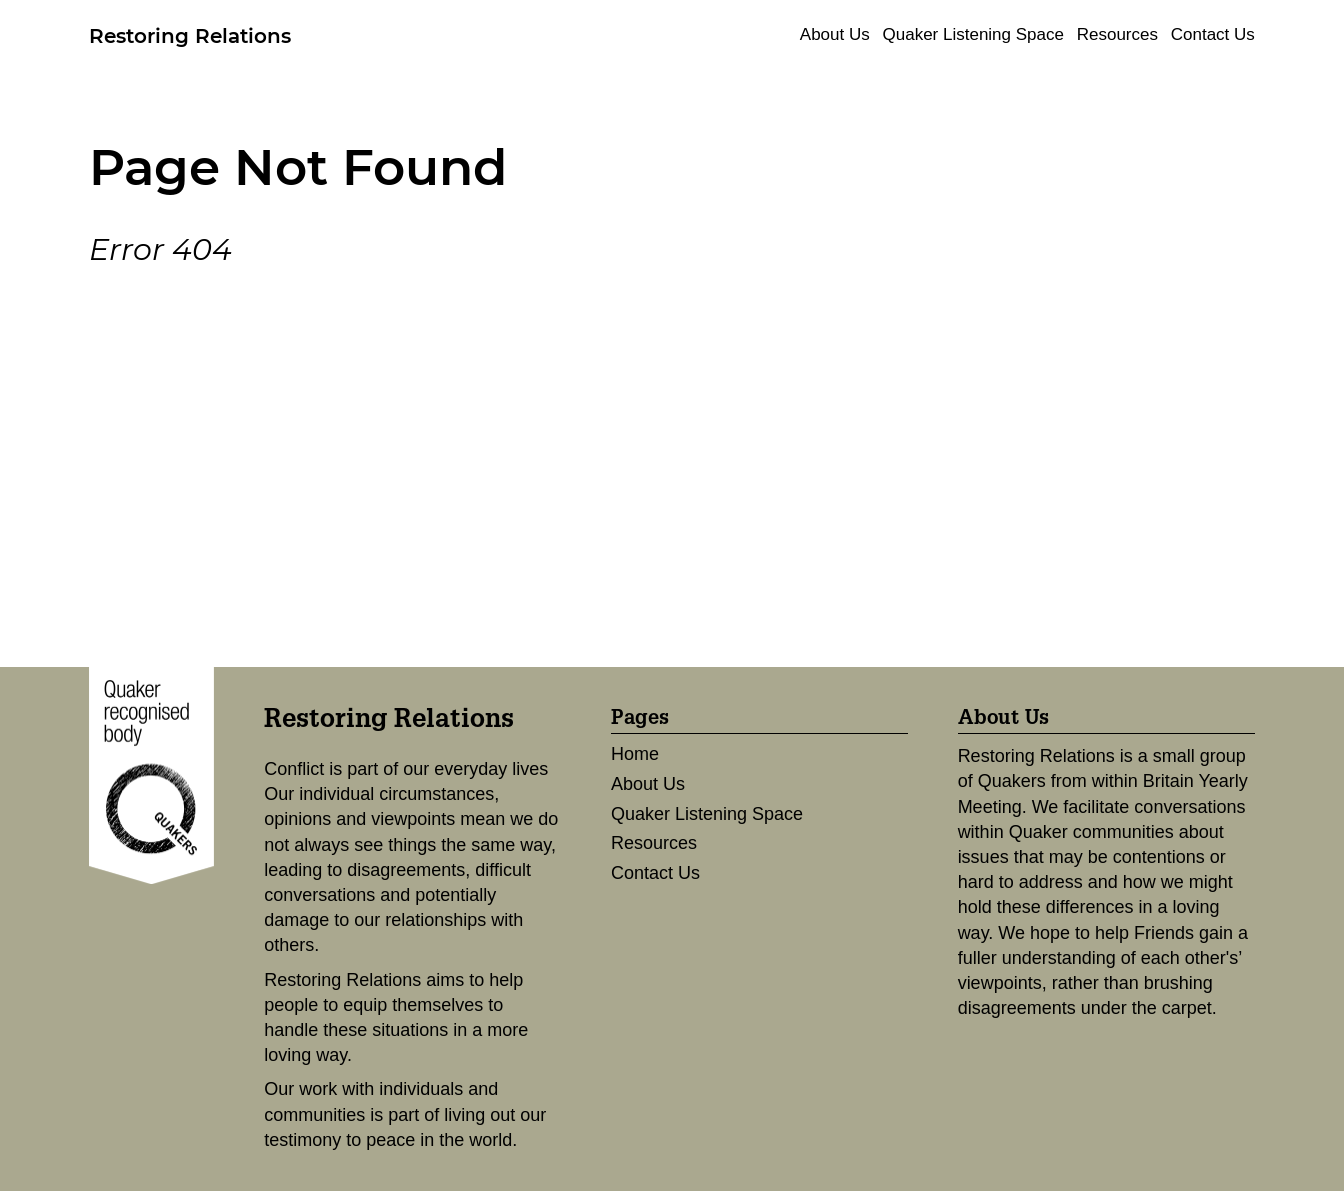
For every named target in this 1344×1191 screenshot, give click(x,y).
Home (635, 754)
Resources (1117, 34)
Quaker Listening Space (973, 34)
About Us (835, 34)
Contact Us (1213, 34)
